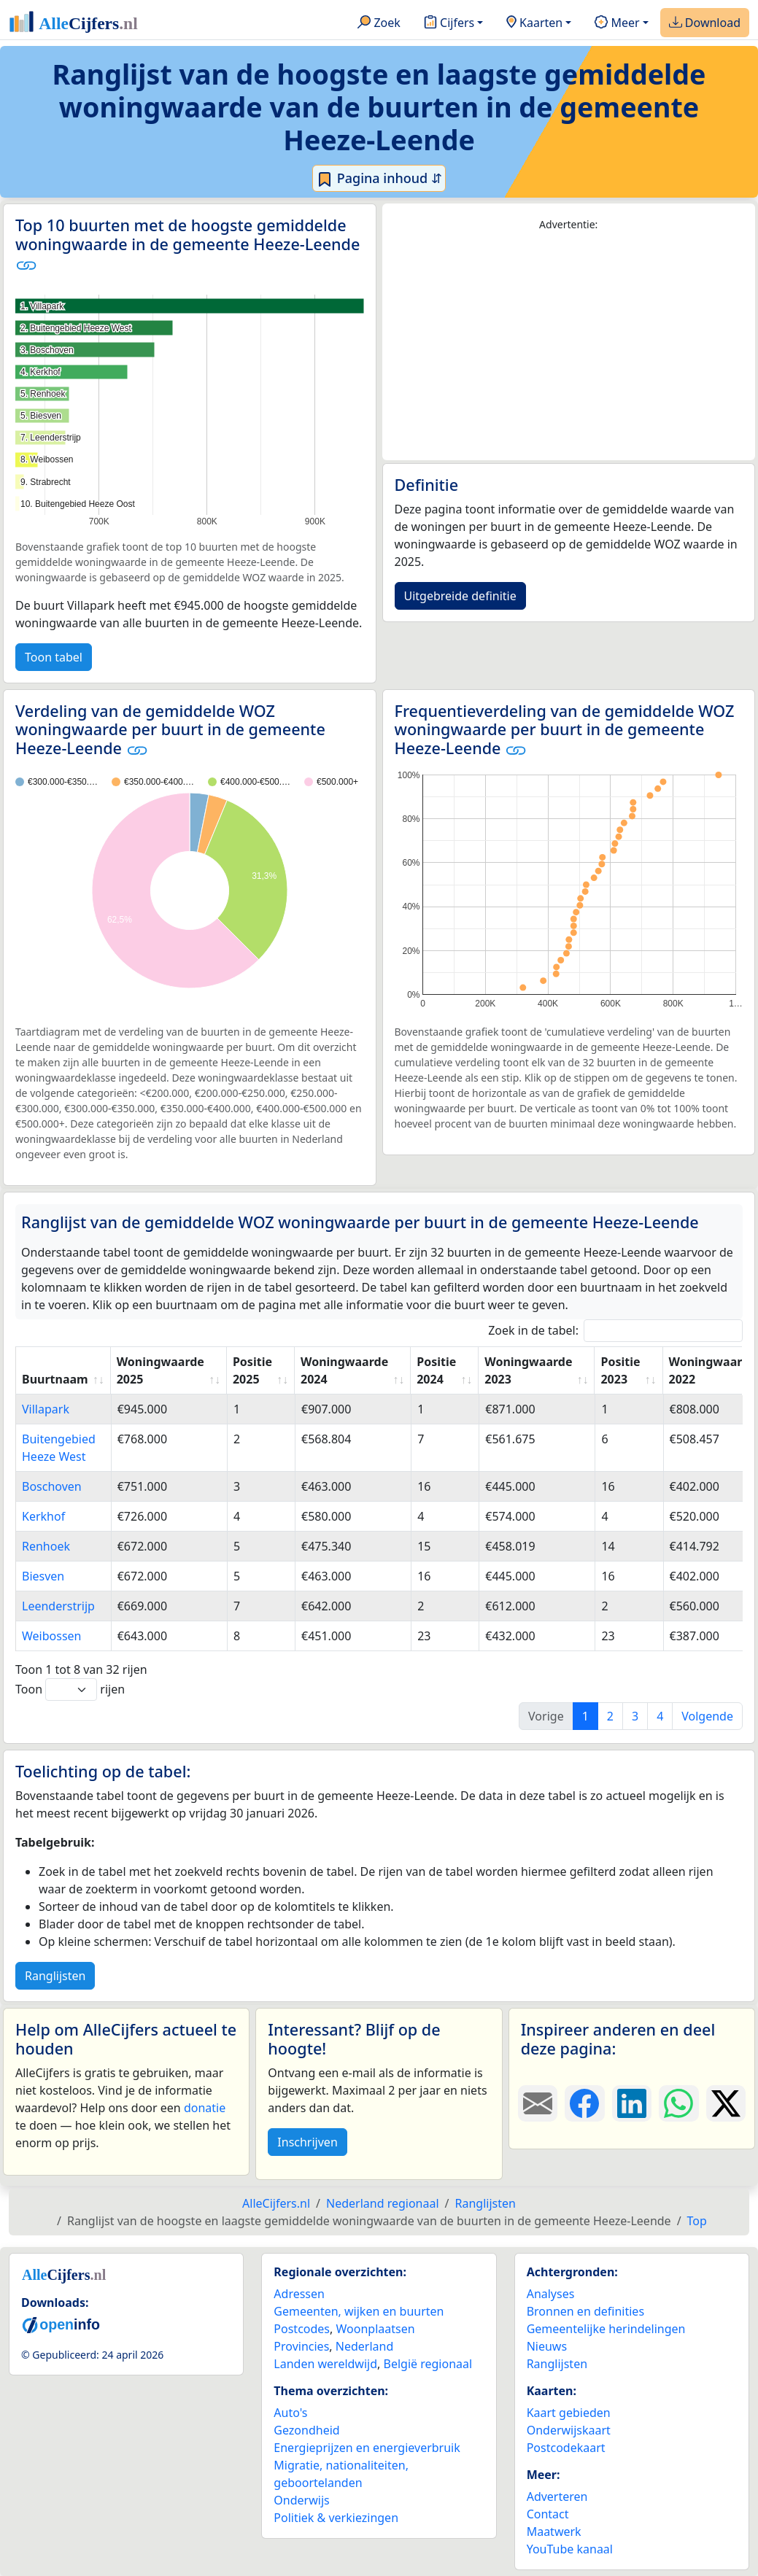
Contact (548, 2514)
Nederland (365, 2346)
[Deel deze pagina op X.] (726, 2103)
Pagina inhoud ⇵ (379, 178)
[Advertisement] (569, 346)
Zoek (379, 23)
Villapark (45, 1409)
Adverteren (557, 2496)
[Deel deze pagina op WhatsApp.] (678, 2103)
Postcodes (302, 2329)
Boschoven (52, 1486)
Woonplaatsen (375, 2329)
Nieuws (547, 2346)
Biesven (43, 1576)
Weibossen (51, 1636)
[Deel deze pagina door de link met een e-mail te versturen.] (537, 2103)
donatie (204, 2108)
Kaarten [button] (534, 23)
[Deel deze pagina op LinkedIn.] (631, 2103)
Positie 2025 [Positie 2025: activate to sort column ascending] (252, 1370)
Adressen (299, 2294)
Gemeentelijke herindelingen (606, 2329)
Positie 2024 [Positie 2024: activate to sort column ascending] (436, 1370)
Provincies (301, 2346)
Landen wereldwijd (325, 2364)
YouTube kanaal (570, 2549)
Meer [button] (617, 23)
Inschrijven (307, 2142)
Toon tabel (53, 657)
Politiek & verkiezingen (336, 2518)
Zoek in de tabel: (615, 1330)
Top (697, 2221)
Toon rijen (70, 1689)
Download (704, 23)
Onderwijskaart (569, 2430)
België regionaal (428, 2364)
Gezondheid (306, 2430)
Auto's (290, 2413)
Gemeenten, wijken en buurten (359, 2311)
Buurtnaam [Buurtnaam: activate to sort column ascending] (55, 1379)
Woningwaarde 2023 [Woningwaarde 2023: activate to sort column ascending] (528, 1370)
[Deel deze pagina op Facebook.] (584, 2103)
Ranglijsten (55, 1976)
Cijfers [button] (449, 23)
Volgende (707, 1716)
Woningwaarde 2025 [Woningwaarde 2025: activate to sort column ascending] (160, 1370)
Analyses (551, 2294)
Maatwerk (554, 2531)
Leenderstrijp (58, 1606)
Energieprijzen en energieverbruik (367, 2448)
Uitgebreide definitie (460, 596)
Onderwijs (301, 2500)
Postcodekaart (566, 2448)
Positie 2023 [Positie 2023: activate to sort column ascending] (620, 1370)
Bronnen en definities (585, 2311)
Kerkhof (43, 1516)
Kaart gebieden (569, 2413)
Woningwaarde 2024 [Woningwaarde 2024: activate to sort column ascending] (344, 1370)
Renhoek (46, 1546)
